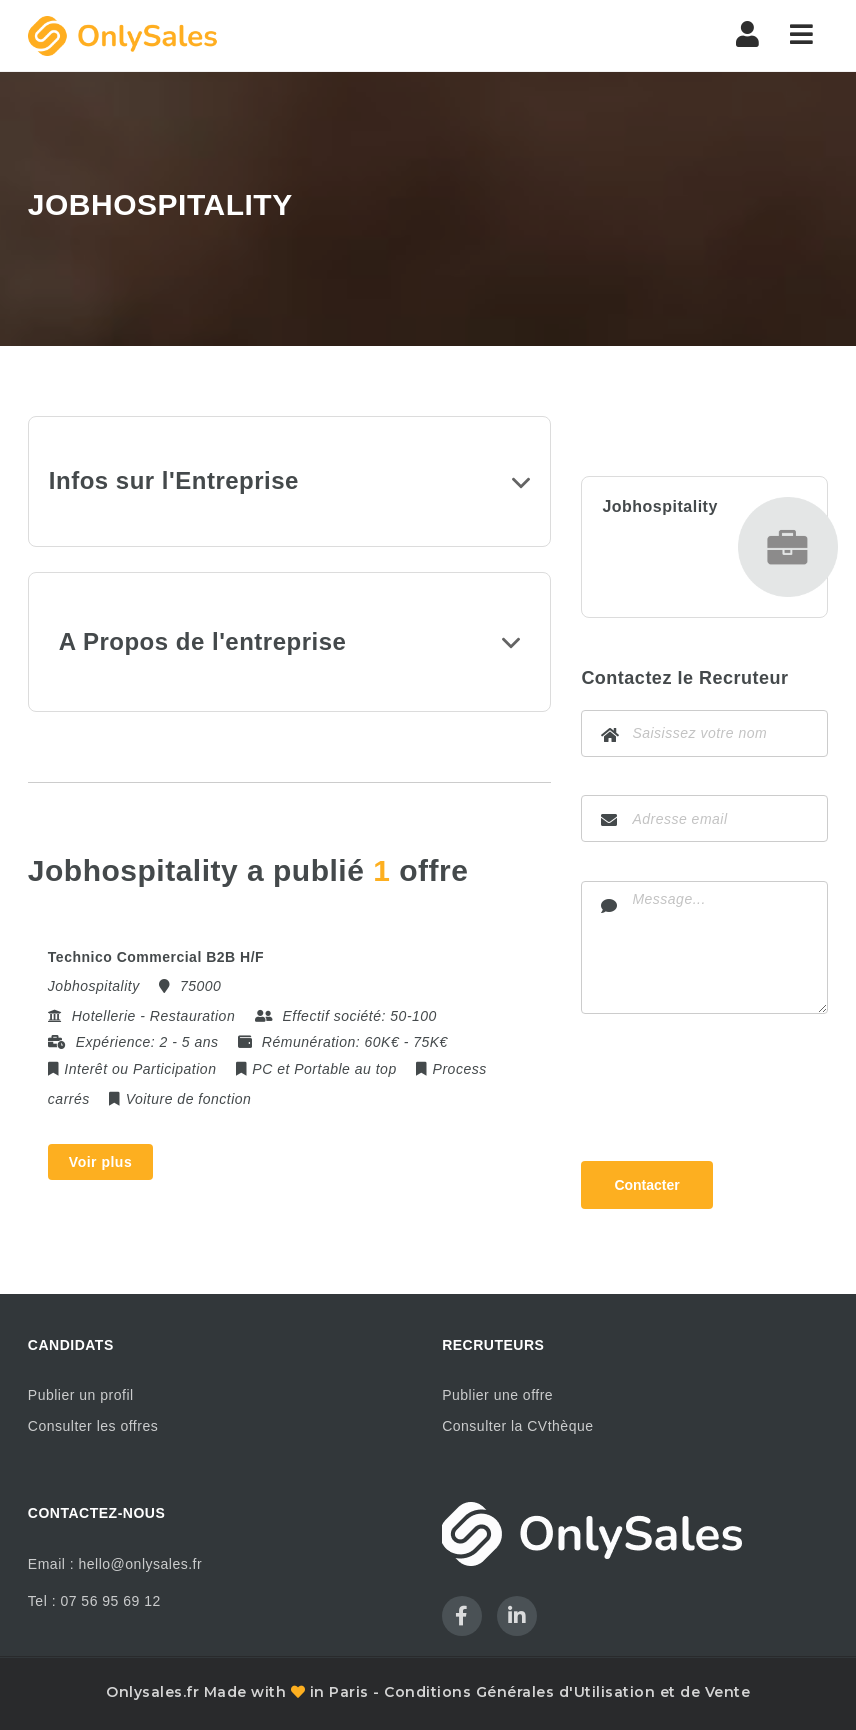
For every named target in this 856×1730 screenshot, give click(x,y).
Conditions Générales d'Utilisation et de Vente (567, 1692)
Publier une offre (497, 1395)
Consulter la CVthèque (517, 1426)
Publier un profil (81, 1395)
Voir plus (100, 1162)
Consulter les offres (93, 1426)
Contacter (646, 1185)
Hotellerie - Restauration (153, 1016)
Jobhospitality (659, 506)
